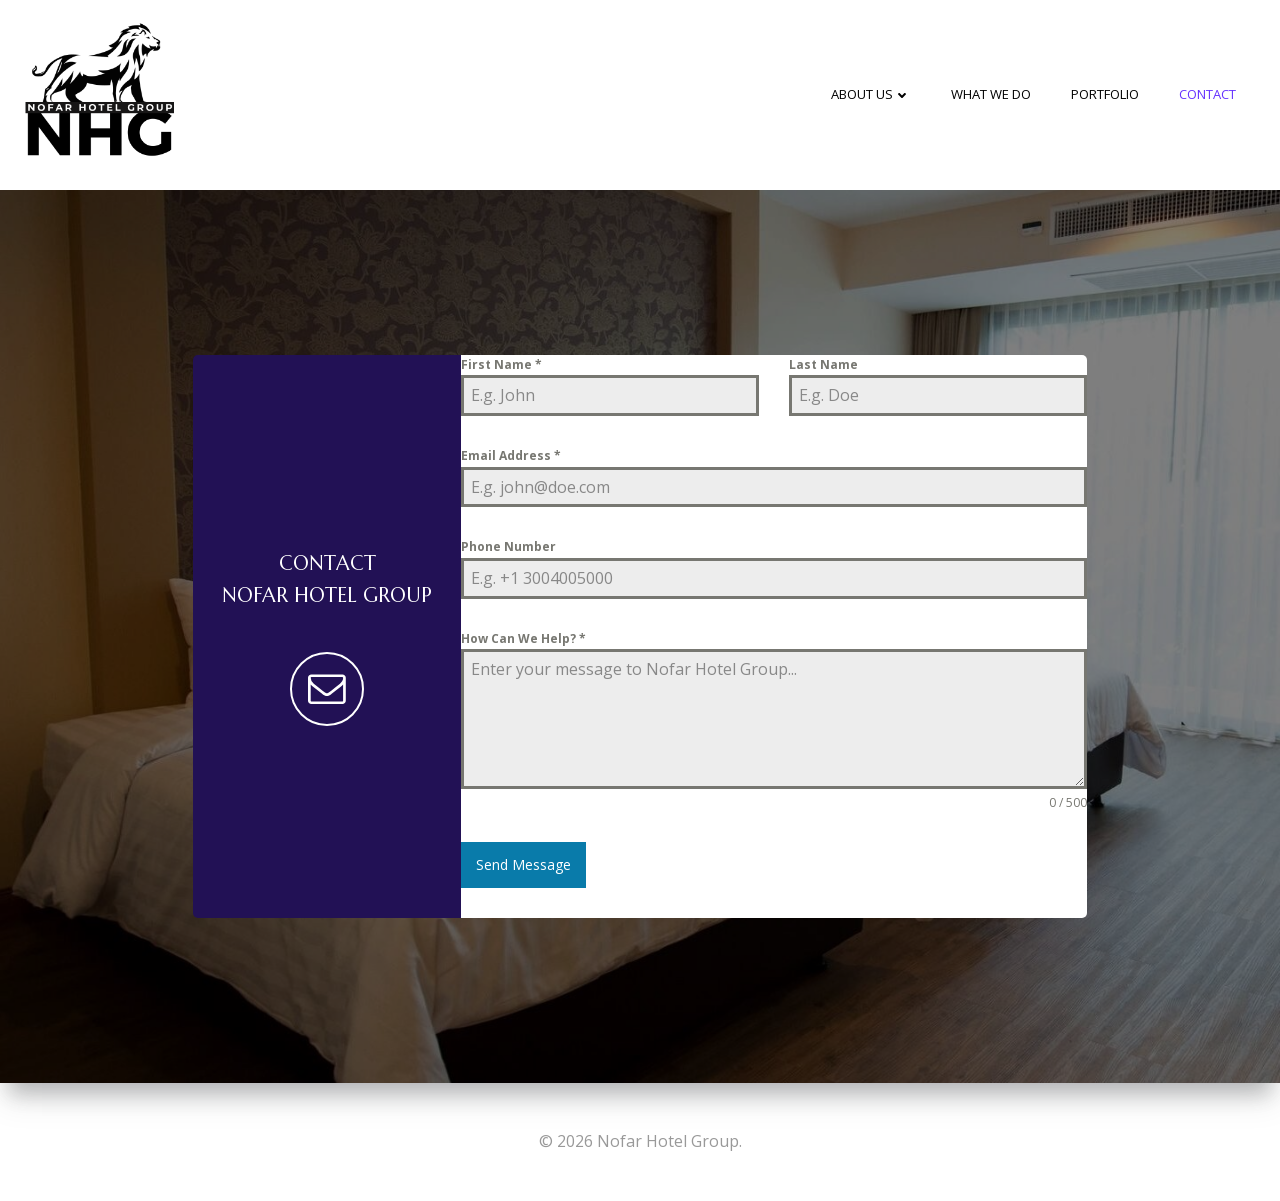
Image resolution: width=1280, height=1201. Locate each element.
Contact (1207, 94)
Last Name (823, 364)
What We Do (991, 94)
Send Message (523, 864)
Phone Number (508, 546)
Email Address (511, 455)
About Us (871, 94)
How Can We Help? (523, 638)
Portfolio (1105, 94)
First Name (501, 364)
